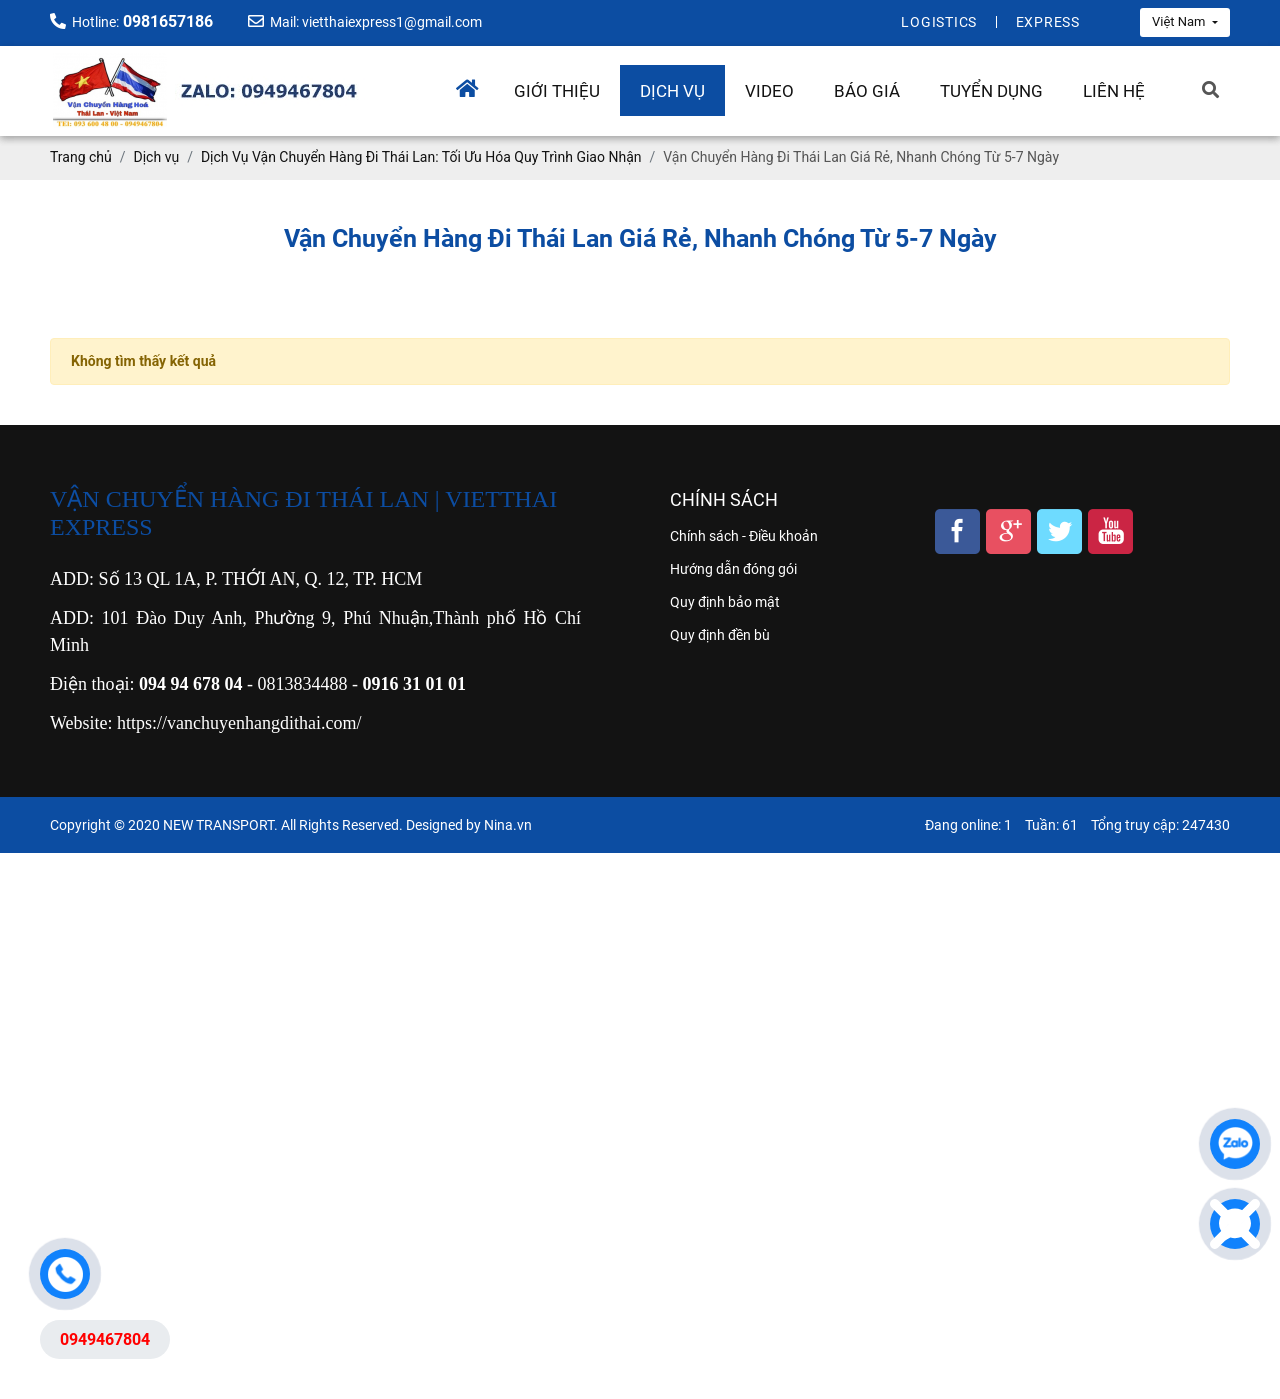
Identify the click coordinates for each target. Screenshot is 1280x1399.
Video (769, 91)
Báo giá (867, 91)
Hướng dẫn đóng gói (733, 569)
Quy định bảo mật (725, 602)
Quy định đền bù (720, 635)
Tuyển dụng (991, 91)
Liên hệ (1114, 91)
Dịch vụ (672, 91)
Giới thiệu (557, 91)
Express (1048, 22)
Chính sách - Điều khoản (744, 536)
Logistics (939, 22)
